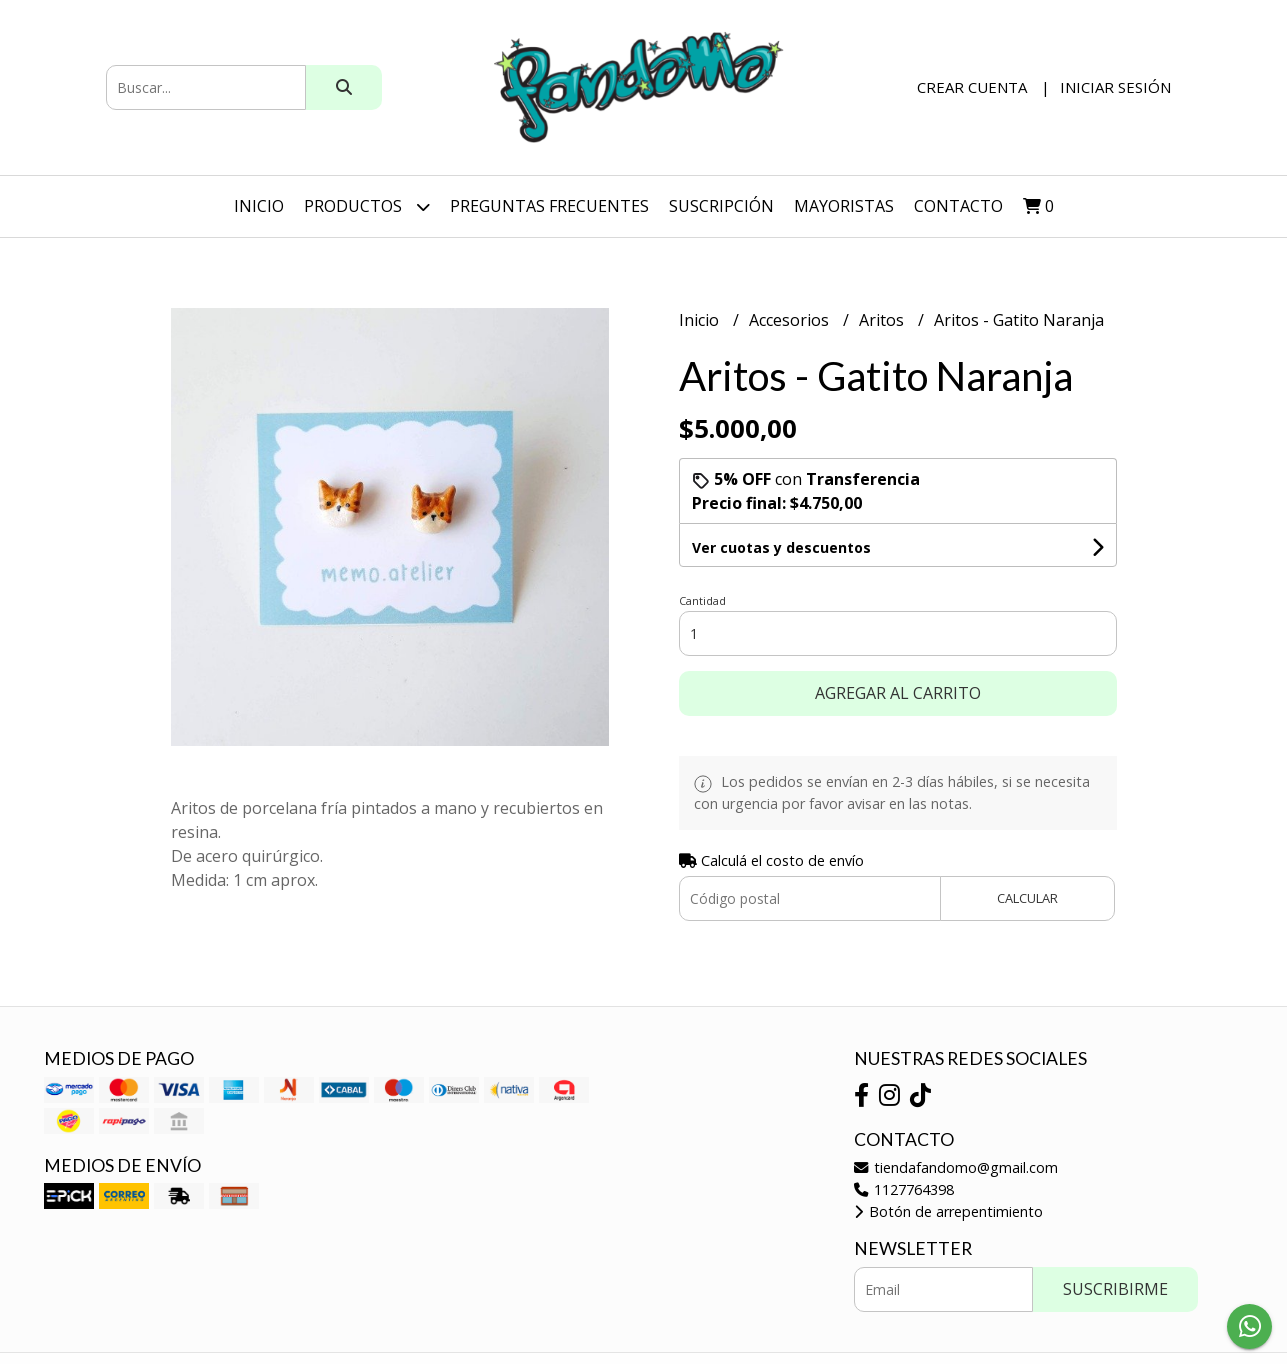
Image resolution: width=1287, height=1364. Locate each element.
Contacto (958, 206)
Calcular (1027, 898)
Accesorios (791, 320)
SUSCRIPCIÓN (721, 206)
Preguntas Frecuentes (549, 206)
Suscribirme (1115, 1289)
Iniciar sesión (1115, 87)
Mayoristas (844, 206)
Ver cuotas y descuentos (781, 547)
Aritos (883, 320)
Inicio (259, 206)
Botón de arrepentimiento (948, 1211)
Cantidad (702, 600)
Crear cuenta (972, 87)
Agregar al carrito (898, 693)
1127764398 (904, 1189)
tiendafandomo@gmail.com (956, 1167)
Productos (367, 206)
